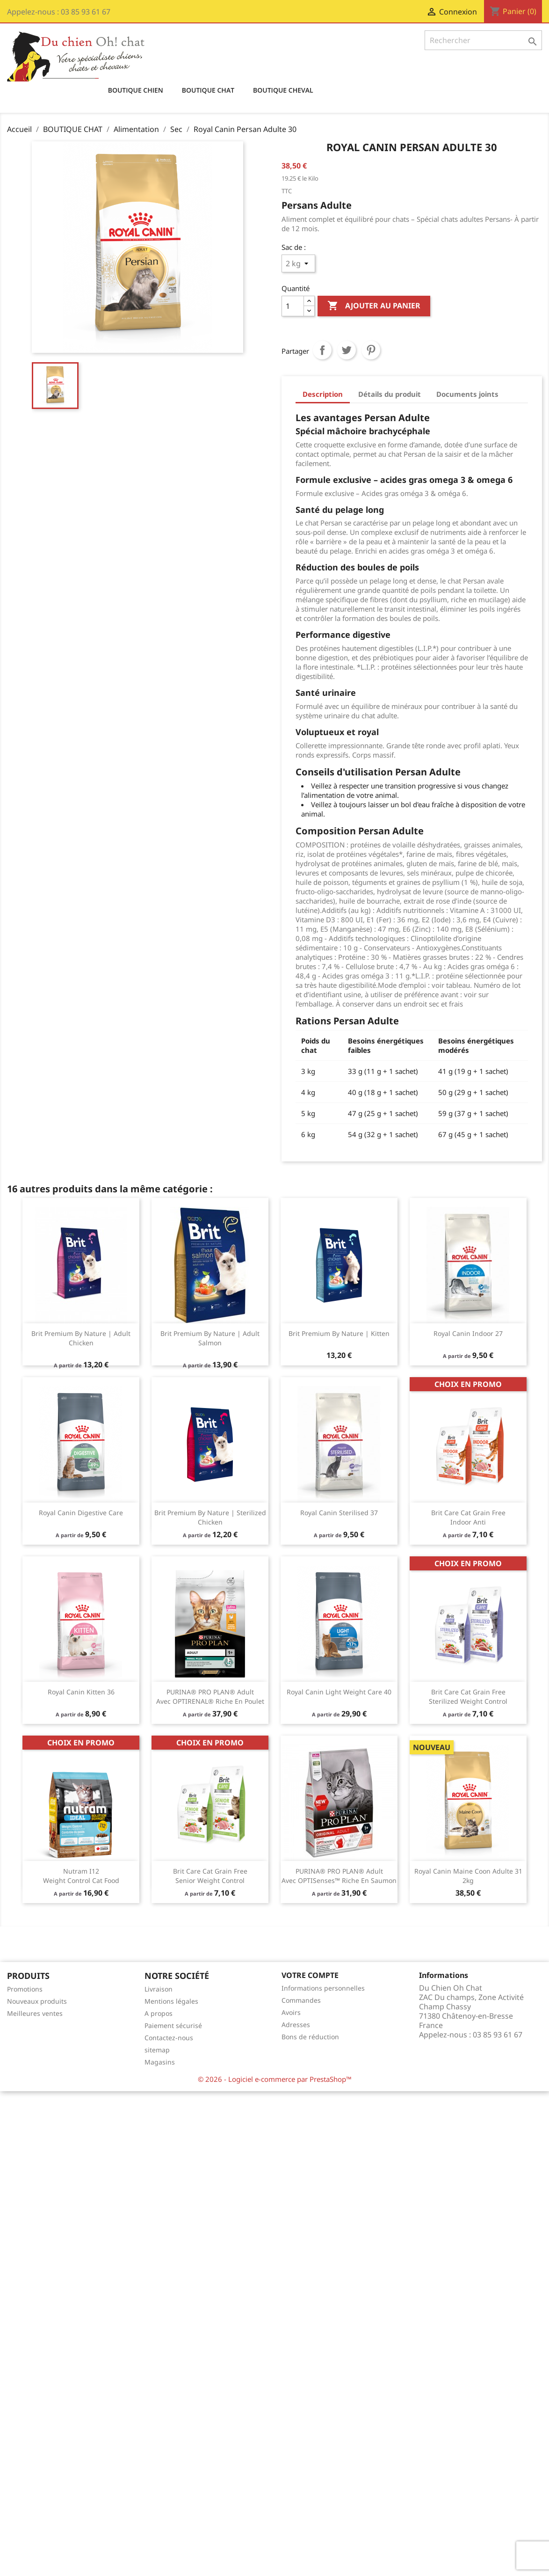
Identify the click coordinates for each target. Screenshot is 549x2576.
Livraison (158, 1989)
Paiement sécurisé (173, 2025)
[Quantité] (293, 306)
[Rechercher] (483, 40)
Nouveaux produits (37, 2001)
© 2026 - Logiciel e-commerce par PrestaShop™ (275, 2079)
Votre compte (310, 1975)
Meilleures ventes (35, 2013)
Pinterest (370, 350)
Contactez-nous (168, 2037)
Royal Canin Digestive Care (81, 1512)
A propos (158, 2013)
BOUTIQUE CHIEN (135, 90)
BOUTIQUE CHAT (208, 90)
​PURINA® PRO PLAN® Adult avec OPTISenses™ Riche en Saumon (339, 1876)
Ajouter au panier (373, 306)
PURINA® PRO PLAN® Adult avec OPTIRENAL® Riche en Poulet (210, 1696)
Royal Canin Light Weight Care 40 (339, 1691)
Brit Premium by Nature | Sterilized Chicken (210, 1517)
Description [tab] (323, 394)
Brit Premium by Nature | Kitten (339, 1333)
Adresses (296, 2024)
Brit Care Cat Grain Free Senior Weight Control (210, 1876)
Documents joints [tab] (467, 394)
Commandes (301, 2000)
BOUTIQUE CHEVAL (283, 90)
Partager (322, 350)
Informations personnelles (323, 1988)
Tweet (346, 350)
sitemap (157, 2049)
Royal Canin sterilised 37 (339, 1512)
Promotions (25, 1989)
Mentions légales (171, 2001)
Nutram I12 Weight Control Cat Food (81, 1876)
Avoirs (291, 2012)
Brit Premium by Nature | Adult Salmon (210, 1338)
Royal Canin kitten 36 (81, 1691)
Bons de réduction (310, 2036)
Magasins (159, 2062)
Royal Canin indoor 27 (468, 1333)
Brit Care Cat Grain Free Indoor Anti (468, 1517)
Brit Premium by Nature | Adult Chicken (80, 1338)
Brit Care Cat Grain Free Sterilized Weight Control (468, 1696)
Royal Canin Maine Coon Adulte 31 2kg (468, 1876)
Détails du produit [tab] (389, 394)
